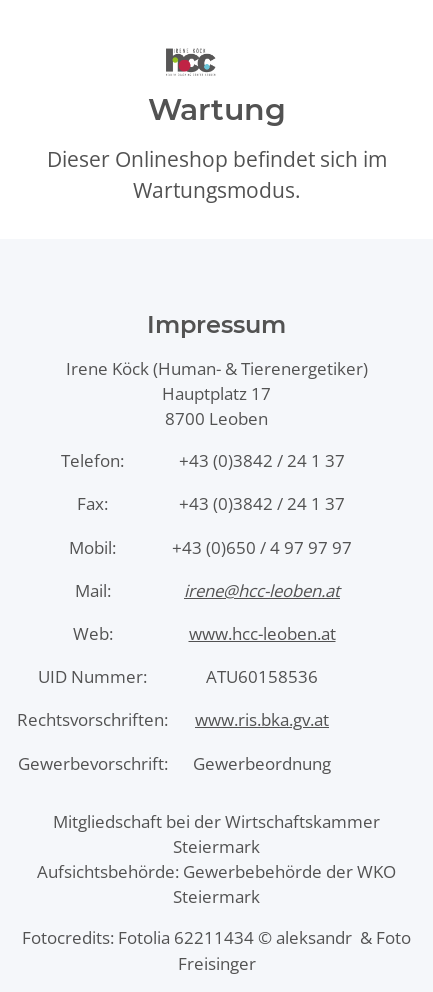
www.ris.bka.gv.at (262, 719)
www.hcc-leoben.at (262, 633)
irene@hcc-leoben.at (262, 590)
